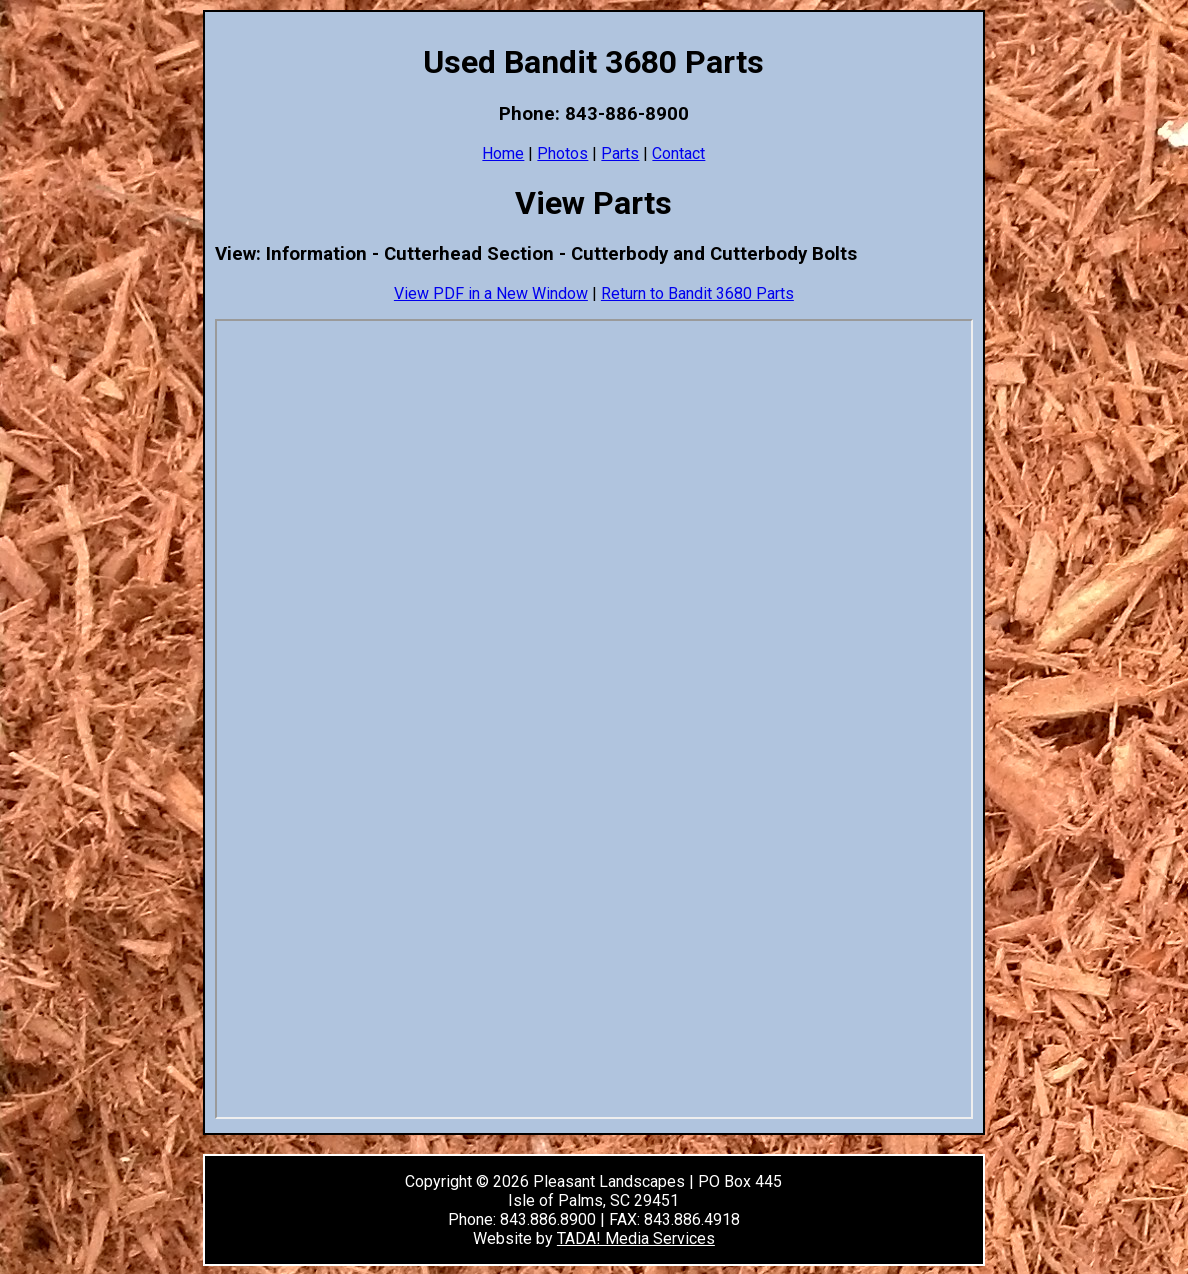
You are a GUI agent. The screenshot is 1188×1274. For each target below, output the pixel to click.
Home (503, 153)
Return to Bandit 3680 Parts (697, 293)
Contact (678, 153)
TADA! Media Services (636, 1238)
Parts (620, 153)
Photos (562, 153)
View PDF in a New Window (491, 293)
